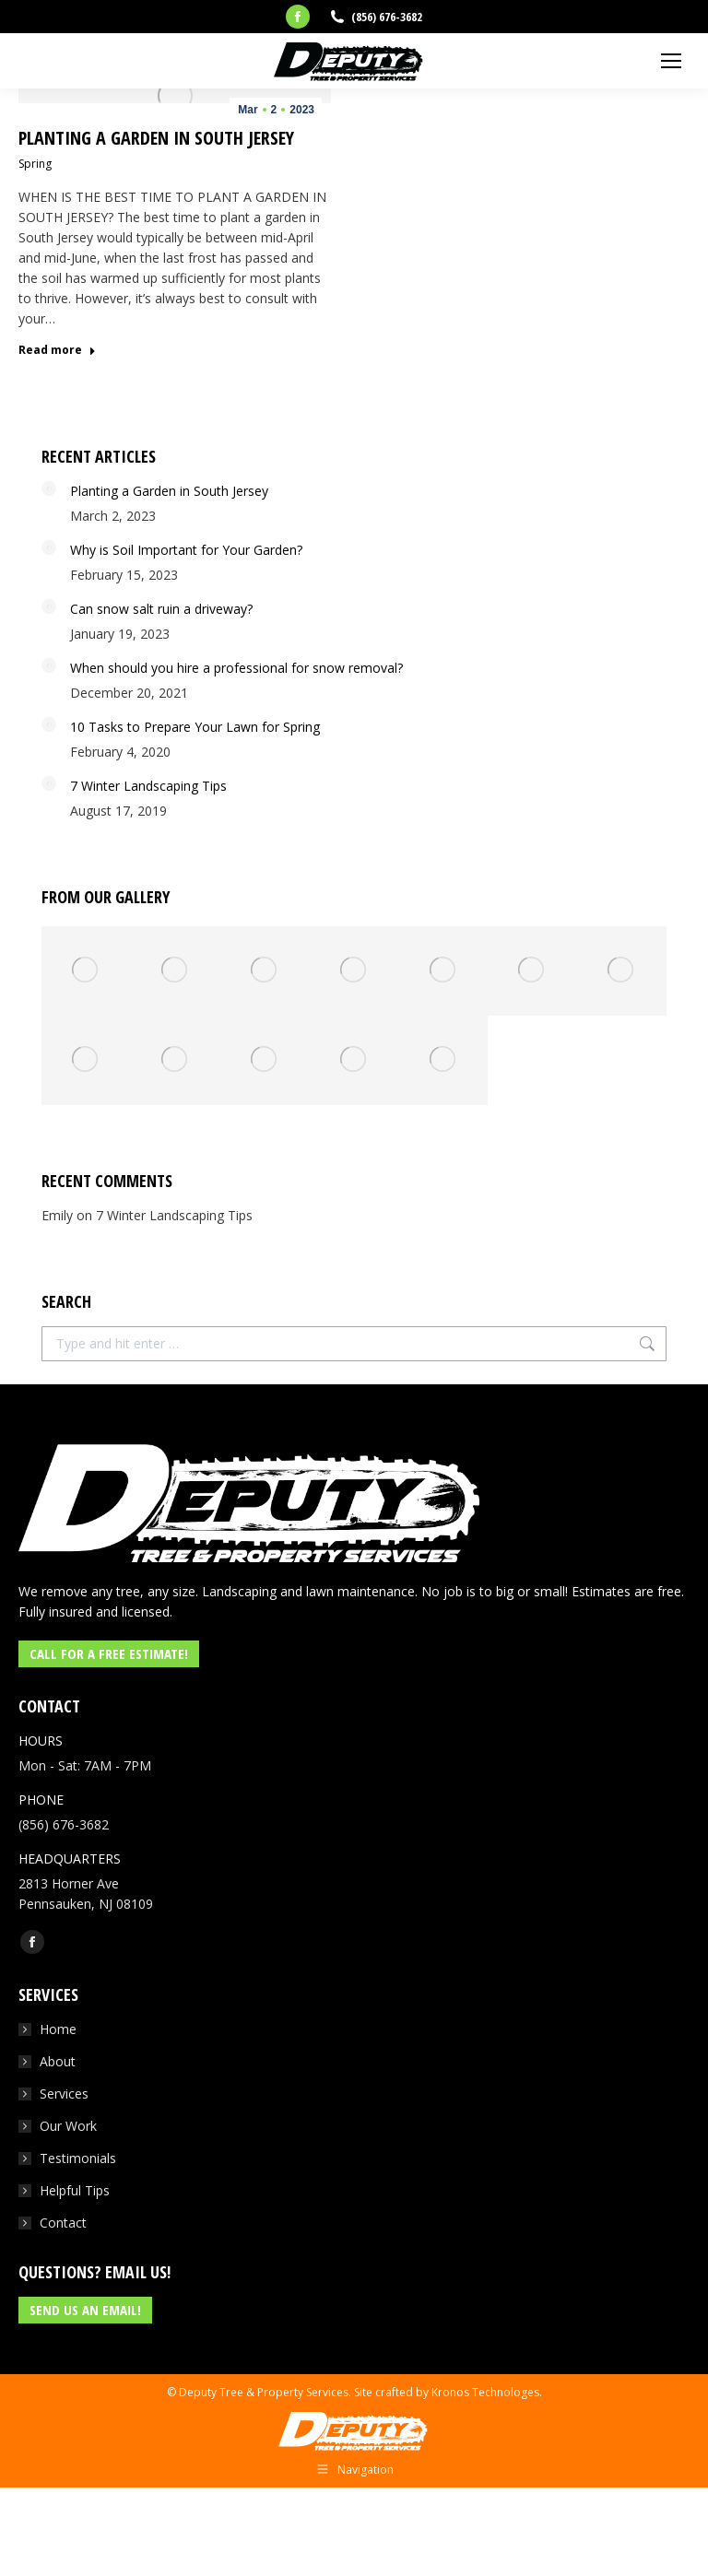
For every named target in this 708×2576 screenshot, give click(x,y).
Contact (63, 2222)
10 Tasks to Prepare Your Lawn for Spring (195, 726)
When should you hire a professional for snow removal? (236, 667)
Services (64, 2093)
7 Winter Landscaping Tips (148, 785)
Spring (35, 163)
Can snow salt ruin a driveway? (161, 609)
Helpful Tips (75, 2190)
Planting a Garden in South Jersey (156, 137)
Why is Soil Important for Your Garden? (186, 550)
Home (58, 2029)
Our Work (68, 2126)
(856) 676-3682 (386, 16)
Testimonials (78, 2158)
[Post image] (48, 488)
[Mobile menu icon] (671, 60)
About (58, 2061)
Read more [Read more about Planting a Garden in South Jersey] (57, 350)
